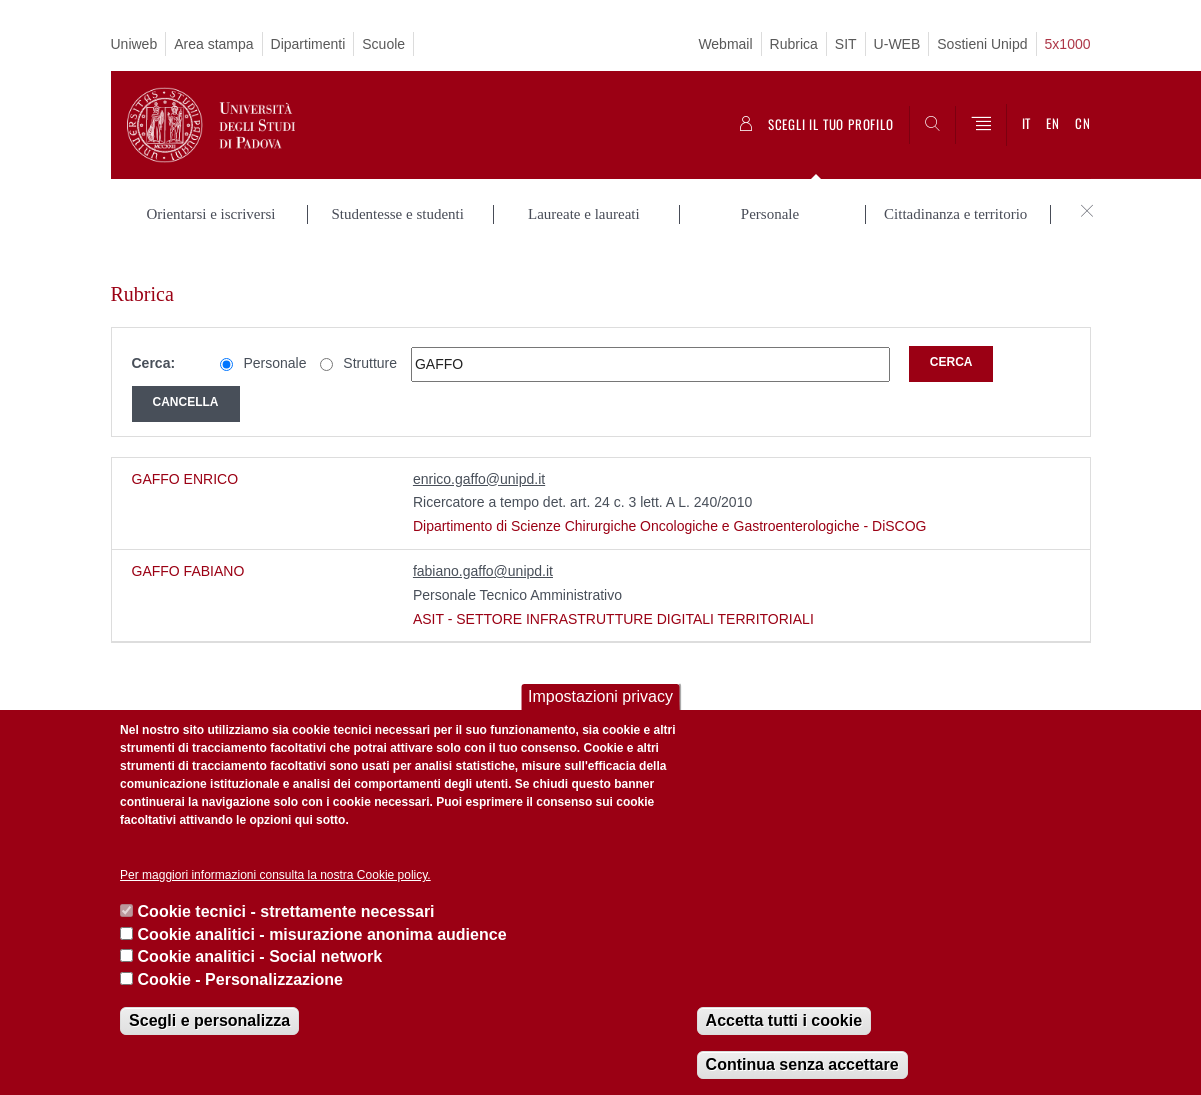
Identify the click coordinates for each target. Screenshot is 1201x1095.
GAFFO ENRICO (185, 455)
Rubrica (794, 44)
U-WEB (897, 44)
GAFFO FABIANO (188, 548)
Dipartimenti (308, 44)
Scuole (383, 44)
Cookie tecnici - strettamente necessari (286, 911)
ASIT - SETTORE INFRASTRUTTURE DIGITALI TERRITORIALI (613, 595)
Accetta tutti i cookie (784, 1020)
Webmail (725, 44)
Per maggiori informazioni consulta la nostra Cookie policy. (275, 875)
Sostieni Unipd (982, 44)
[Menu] (981, 125)
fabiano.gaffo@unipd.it (483, 548)
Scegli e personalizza (209, 1020)
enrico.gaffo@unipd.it (479, 455)
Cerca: (154, 340)
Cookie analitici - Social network (260, 956)
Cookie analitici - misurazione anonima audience (322, 934)
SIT (846, 44)
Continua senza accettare (802, 1064)
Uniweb (134, 44)
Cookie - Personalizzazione (240, 979)
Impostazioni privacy (600, 696)
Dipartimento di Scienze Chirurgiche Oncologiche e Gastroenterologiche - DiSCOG (670, 503)
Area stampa (213, 44)
